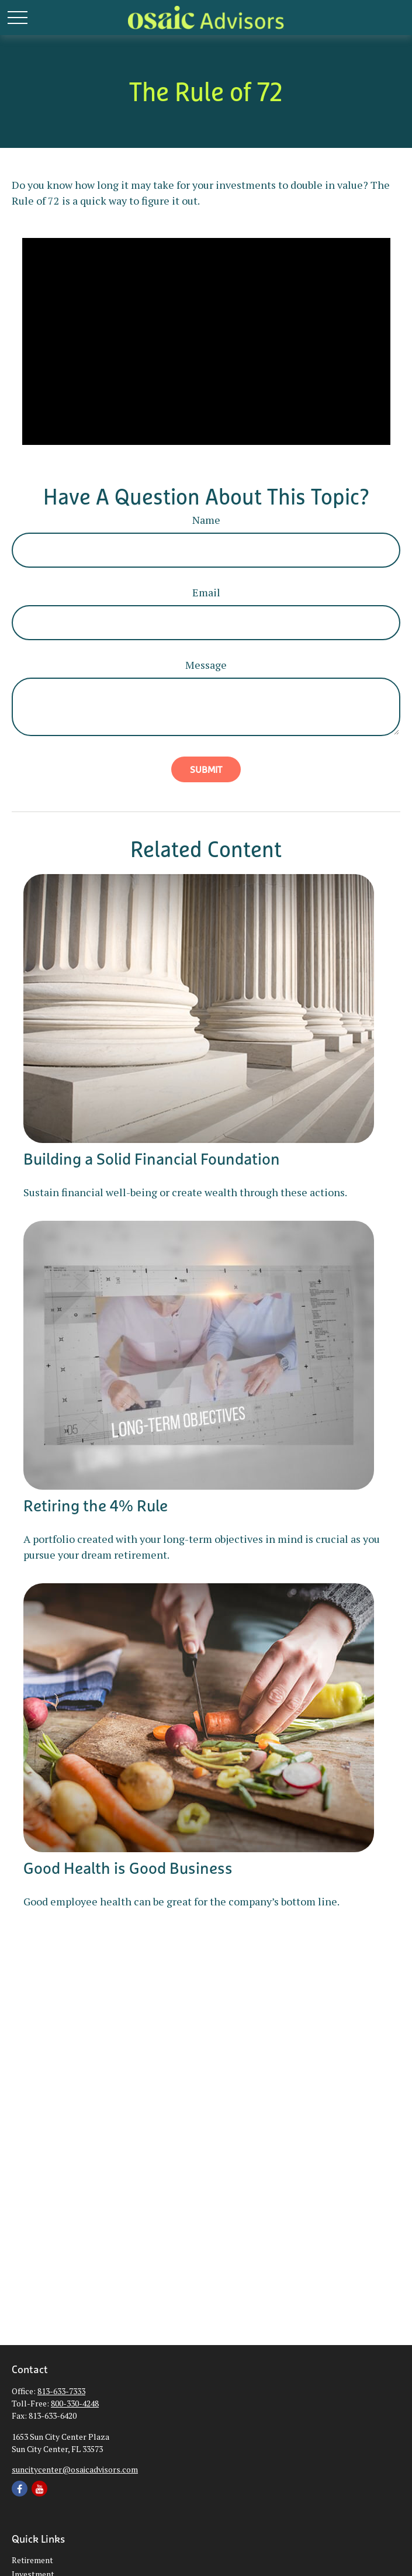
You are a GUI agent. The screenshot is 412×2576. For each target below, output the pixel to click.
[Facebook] (19, 2488)
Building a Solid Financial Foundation (151, 1159)
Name (206, 520)
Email (206, 592)
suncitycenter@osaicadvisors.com (75, 2469)
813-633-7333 (61, 2391)
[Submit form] (206, 769)
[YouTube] (39, 2488)
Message (206, 665)
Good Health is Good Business (128, 1868)
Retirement (32, 2559)
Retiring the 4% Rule (95, 1505)
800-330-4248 (75, 2403)
